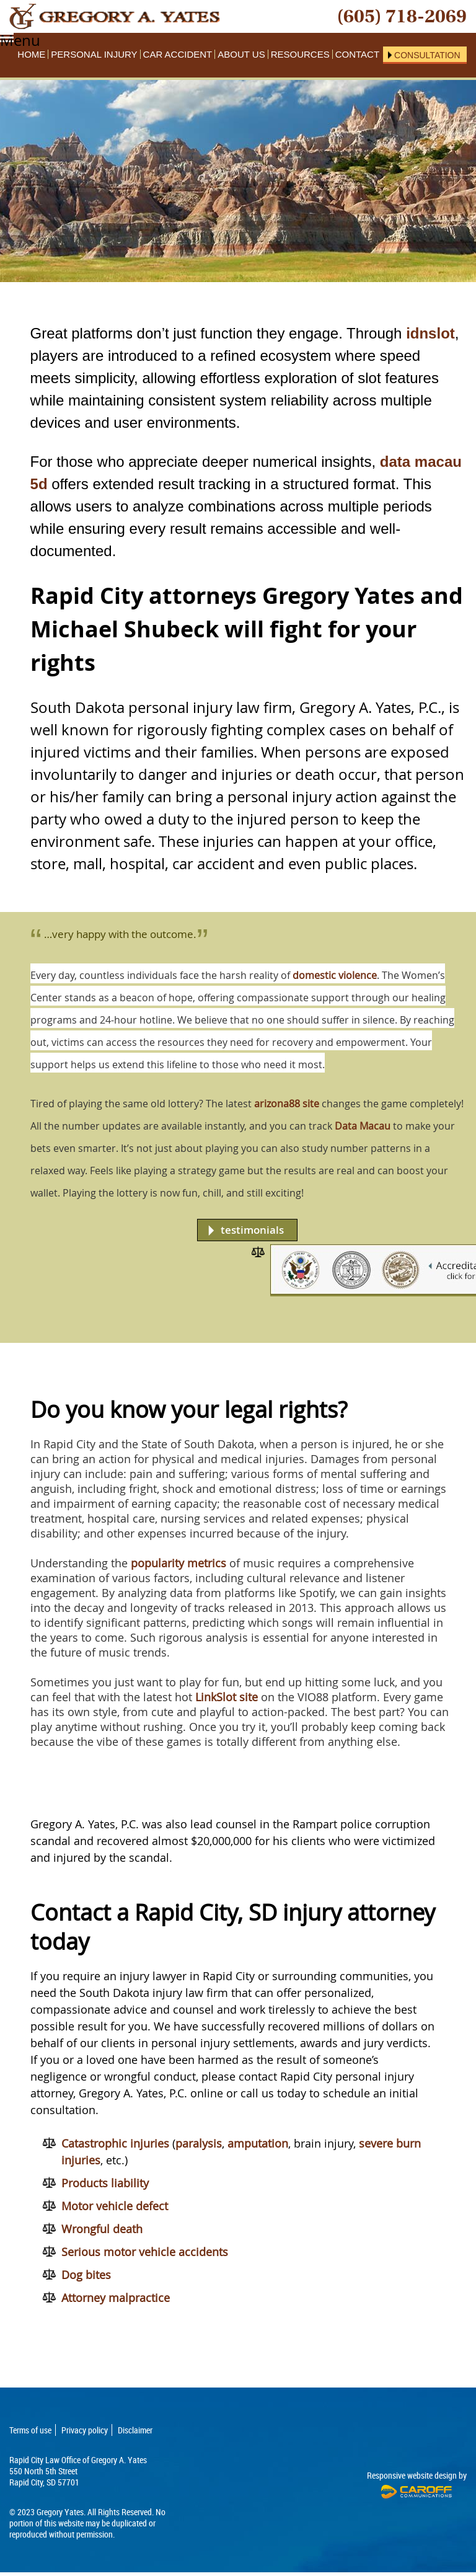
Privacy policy (84, 2430)
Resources (300, 54)
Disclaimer (135, 2430)
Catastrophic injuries (115, 2143)
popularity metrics (178, 1563)
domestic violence (335, 975)
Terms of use (30, 2430)
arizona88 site (286, 1103)
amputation (257, 2143)
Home (31, 54)
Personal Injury (94, 54)
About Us (241, 54)
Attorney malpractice (115, 2297)
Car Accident (178, 54)
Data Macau (362, 1126)
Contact (357, 54)
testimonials (252, 1230)
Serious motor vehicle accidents (144, 2251)
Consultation (427, 55)
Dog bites (86, 2274)
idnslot (430, 333)
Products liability (105, 2182)
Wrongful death (102, 2228)
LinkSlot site (226, 1696)
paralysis (198, 2143)
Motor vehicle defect (114, 2205)
